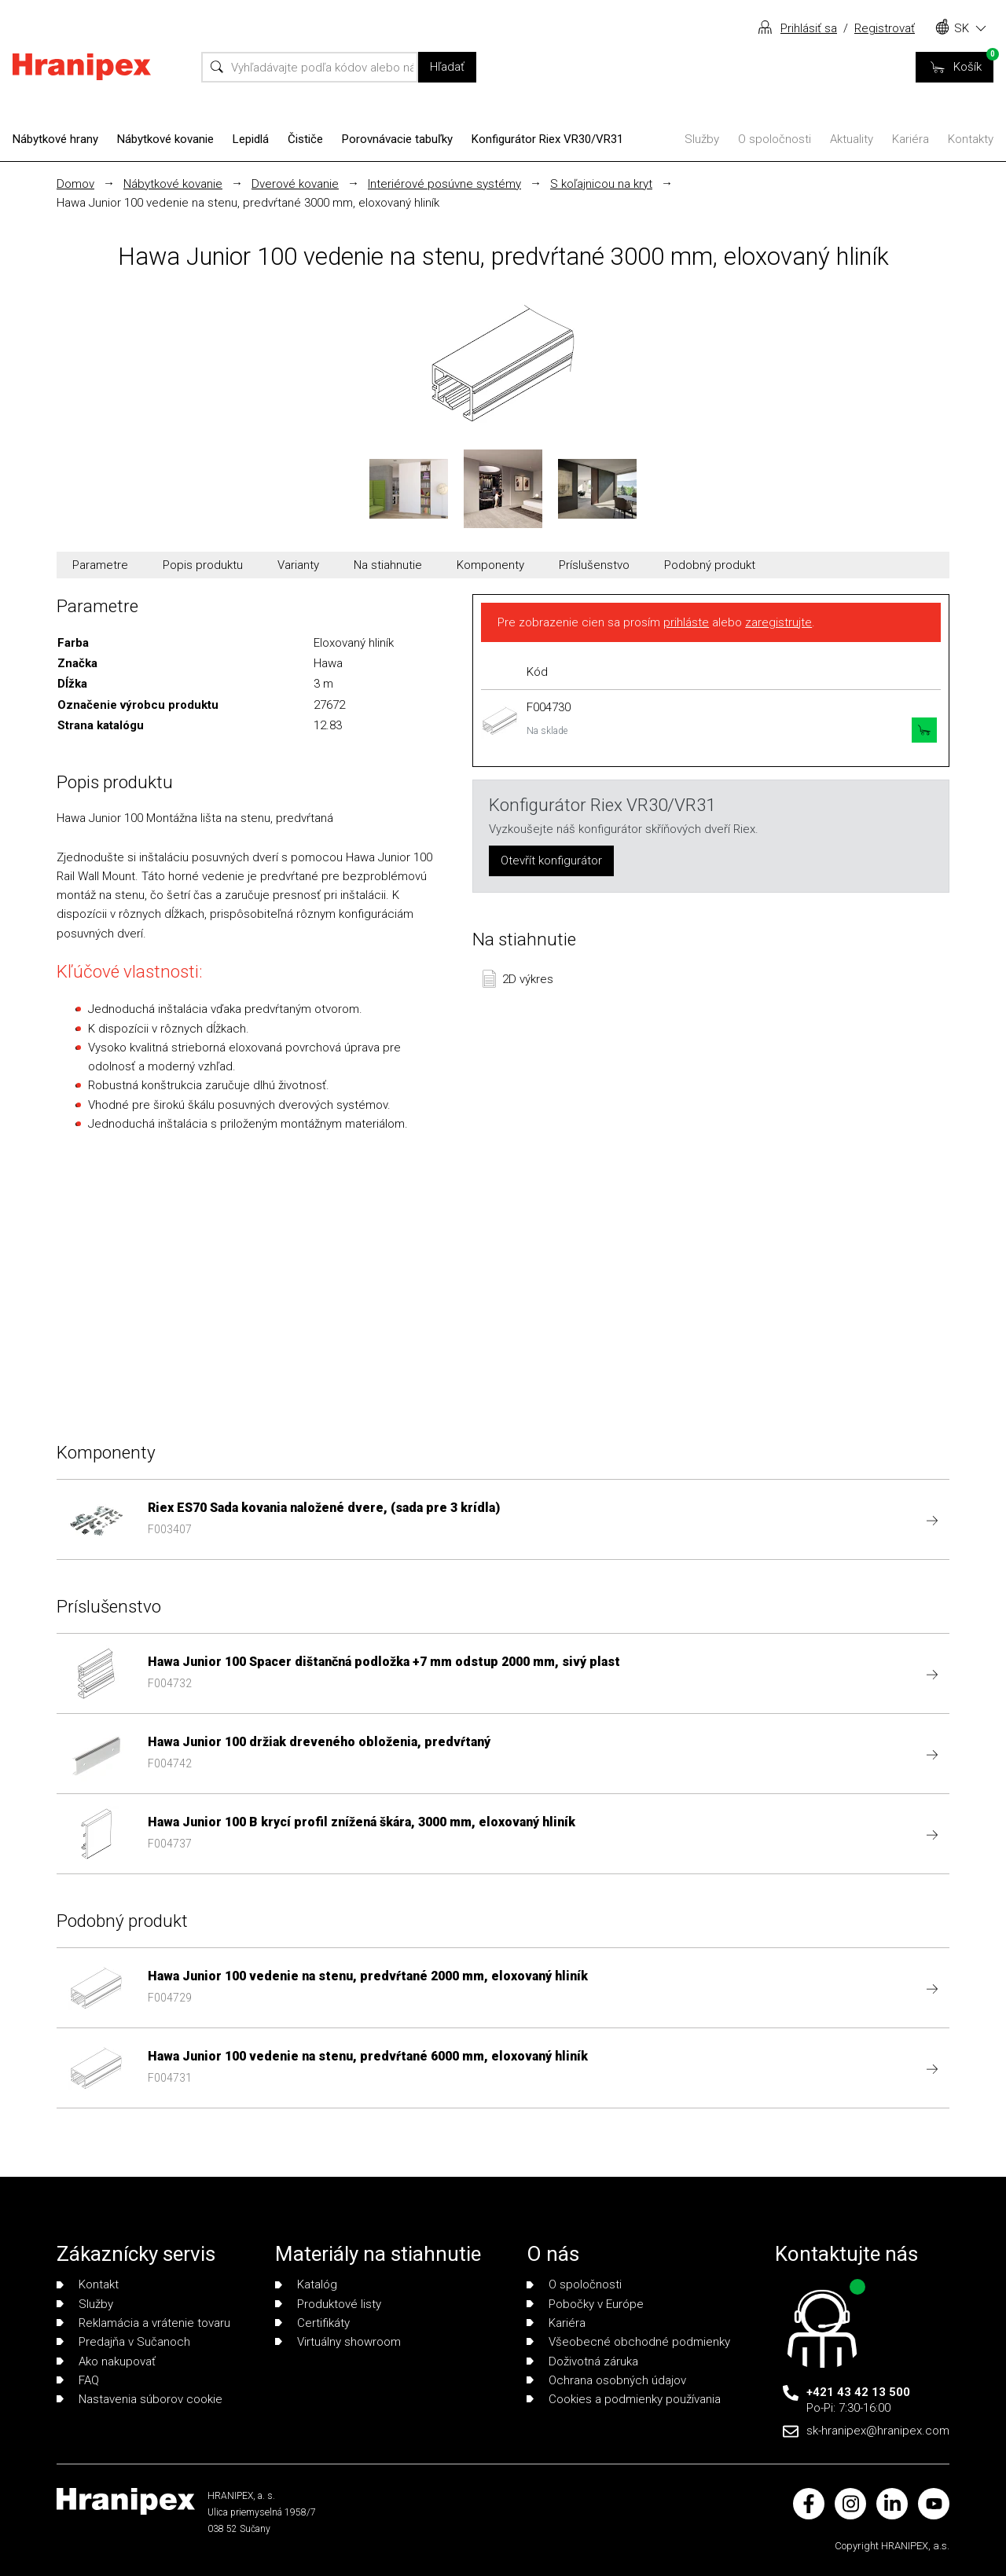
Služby (702, 139)
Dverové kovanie (295, 184)
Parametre (100, 565)
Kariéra (910, 139)
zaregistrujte (778, 622)
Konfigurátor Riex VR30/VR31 (547, 139)
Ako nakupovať (106, 2361)
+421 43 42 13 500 (858, 2392)
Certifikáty (312, 2323)
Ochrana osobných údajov (606, 2380)
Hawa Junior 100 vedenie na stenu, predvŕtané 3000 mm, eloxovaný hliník (248, 203)
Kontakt (88, 2284)
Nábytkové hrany (55, 139)
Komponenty (490, 565)
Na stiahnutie (388, 565)
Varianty (298, 565)
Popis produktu (203, 565)
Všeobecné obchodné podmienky (628, 2342)
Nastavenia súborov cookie (139, 2399)
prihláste (686, 622)
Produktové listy (328, 2304)
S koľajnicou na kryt (601, 184)
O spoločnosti (774, 139)
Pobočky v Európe (585, 2304)
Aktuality (851, 139)
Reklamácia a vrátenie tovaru (143, 2323)
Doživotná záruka (582, 2361)
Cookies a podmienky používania (624, 2399)
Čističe (305, 139)
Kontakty (970, 139)
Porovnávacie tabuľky (397, 139)
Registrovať (884, 28)
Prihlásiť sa (808, 28)
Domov (75, 184)
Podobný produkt (709, 565)
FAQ (78, 2380)
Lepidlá (251, 139)
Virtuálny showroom (338, 2342)
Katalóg (306, 2284)
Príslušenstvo (594, 565)
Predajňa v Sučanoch (123, 2342)
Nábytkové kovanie (165, 139)
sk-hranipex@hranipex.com (877, 2431)
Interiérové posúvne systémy (444, 184)
